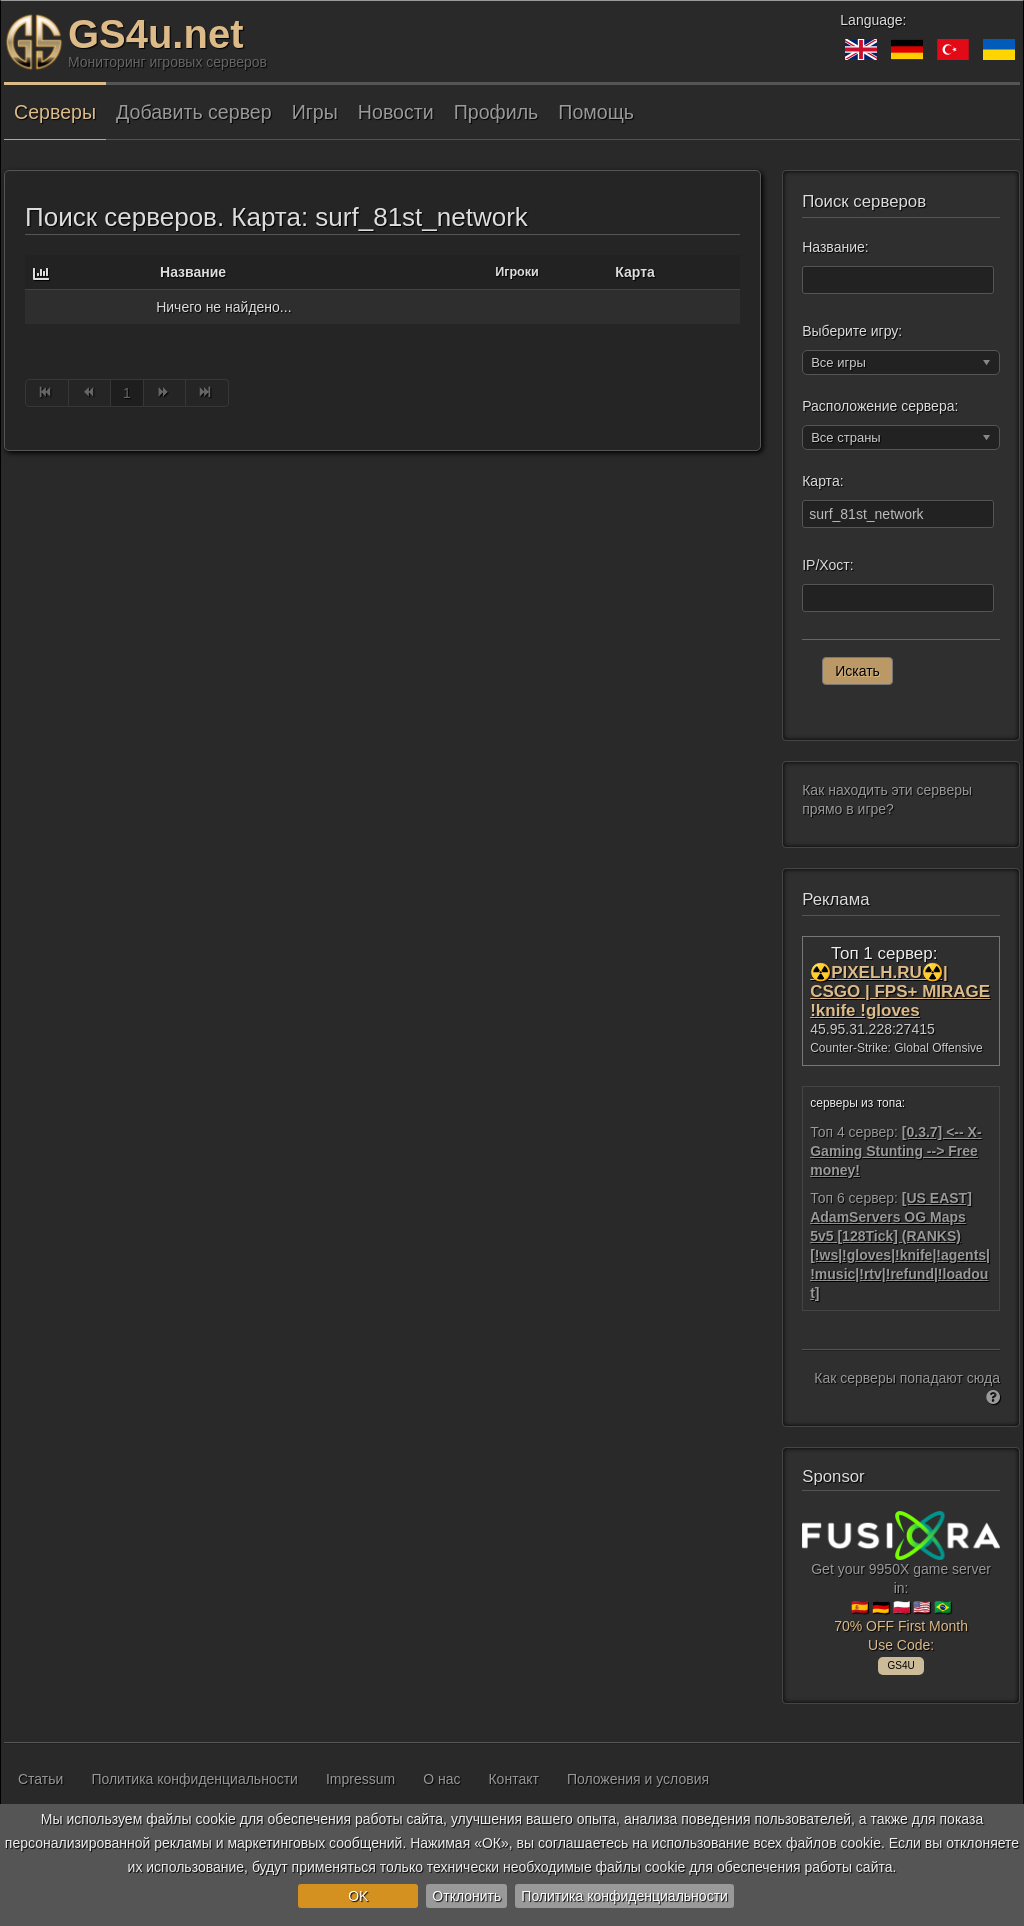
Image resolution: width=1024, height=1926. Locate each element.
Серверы (55, 112)
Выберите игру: (852, 331)
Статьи (40, 1779)
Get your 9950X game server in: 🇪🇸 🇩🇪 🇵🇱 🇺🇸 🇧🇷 (901, 1589)
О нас (441, 1779)
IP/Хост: (827, 565)
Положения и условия (638, 1779)
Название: (835, 247)
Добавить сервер (194, 112)
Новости (396, 112)
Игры (315, 112)
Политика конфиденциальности (624, 1896)
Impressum (360, 1779)
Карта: (822, 481)
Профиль (496, 112)
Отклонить (466, 1896)
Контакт (513, 1779)
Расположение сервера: (880, 406)
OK (358, 1896)
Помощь (596, 112)
